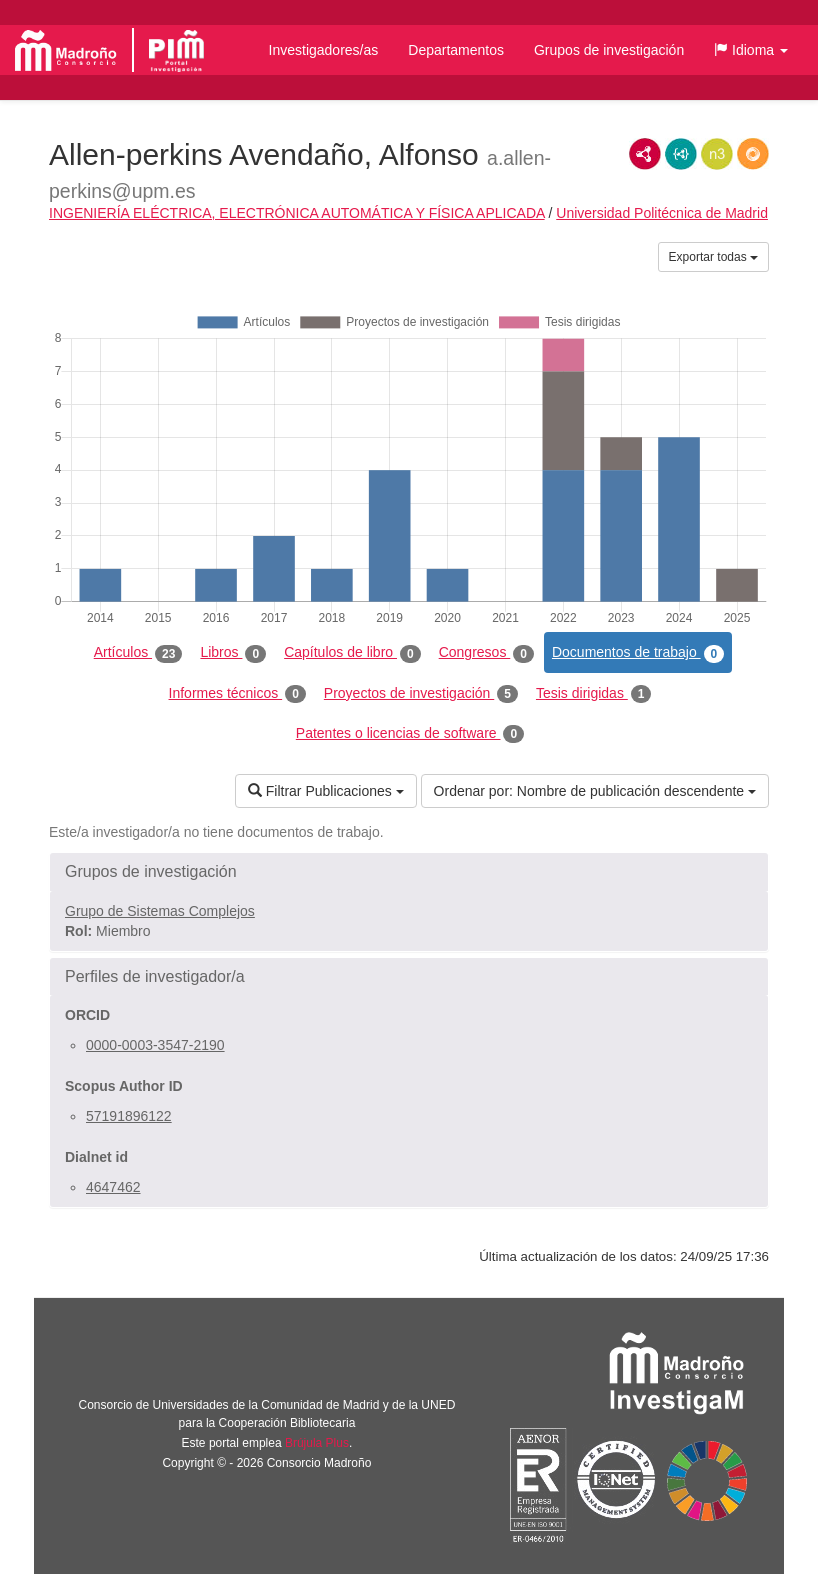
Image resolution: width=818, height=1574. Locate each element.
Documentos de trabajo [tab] (638, 653)
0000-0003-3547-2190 (155, 1045)
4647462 (113, 1187)
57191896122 (129, 1116)
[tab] (409, 872)
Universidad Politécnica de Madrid (662, 213)
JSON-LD (681, 154)
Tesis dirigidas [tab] (594, 694)
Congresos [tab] (486, 653)
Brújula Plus (317, 1443)
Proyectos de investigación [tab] (421, 694)
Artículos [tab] (138, 653)
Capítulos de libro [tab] (352, 653)
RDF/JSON (753, 154)
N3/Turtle (717, 154)
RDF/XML (645, 154)
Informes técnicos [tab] (237, 694)
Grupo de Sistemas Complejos (160, 911)
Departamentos (456, 50)
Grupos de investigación (609, 50)
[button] (751, 50)
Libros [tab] (233, 653)
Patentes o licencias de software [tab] (410, 734)
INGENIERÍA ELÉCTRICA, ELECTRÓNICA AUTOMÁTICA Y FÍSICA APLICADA (297, 213)
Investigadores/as (324, 50)
